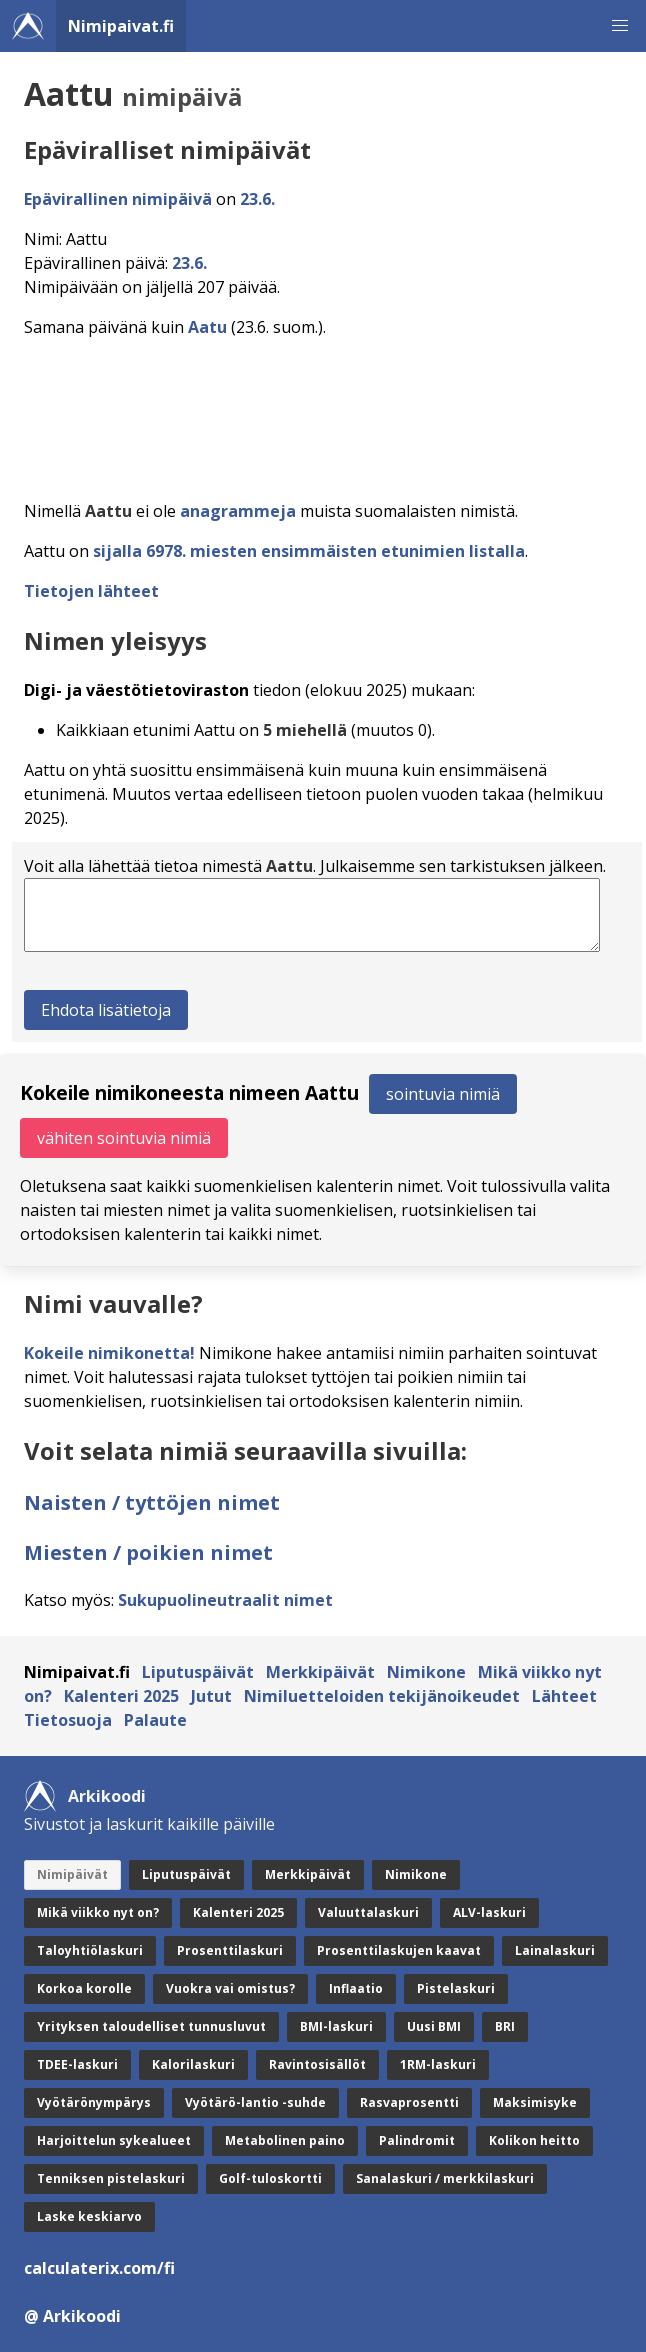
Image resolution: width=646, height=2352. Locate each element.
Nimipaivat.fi (121, 26)
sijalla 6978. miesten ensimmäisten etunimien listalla (309, 551)
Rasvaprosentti (409, 2102)
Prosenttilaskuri (230, 1950)
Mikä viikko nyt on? (98, 1912)
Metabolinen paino (285, 2140)
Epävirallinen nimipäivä (118, 199)
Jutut (211, 1696)
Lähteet (564, 1696)
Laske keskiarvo (89, 2216)
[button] (620, 26)
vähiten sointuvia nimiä (124, 1138)
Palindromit (417, 2140)
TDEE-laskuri (77, 2064)
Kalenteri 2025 (121, 1696)
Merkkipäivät (320, 1672)
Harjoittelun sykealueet (114, 2140)
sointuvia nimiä (443, 1094)
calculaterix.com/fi (99, 2268)
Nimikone (426, 1672)
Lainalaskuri (555, 1950)
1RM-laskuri (438, 2064)
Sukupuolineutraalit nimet (225, 1600)
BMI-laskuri (336, 2026)
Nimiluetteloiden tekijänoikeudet (382, 1696)
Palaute (155, 1720)
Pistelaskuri (456, 1988)
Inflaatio (356, 1988)
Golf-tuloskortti (270, 2178)
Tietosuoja (68, 1720)
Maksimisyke (535, 2102)
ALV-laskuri (489, 1912)
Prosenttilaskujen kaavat (399, 1950)
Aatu (207, 327)
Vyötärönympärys (94, 2102)
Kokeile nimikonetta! (109, 1353)
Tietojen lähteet (91, 591)
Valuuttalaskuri (368, 1912)
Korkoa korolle (84, 1988)
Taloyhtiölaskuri (90, 1950)
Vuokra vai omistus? (230, 1988)
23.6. (257, 199)
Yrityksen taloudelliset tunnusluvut (151, 2026)
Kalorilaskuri (193, 2064)
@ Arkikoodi (72, 2316)
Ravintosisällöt (317, 2064)
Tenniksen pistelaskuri (111, 2178)
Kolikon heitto (534, 2140)
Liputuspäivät (198, 1672)
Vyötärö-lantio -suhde (255, 2102)
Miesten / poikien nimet (148, 1552)
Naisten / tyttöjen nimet (152, 1502)
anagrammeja (238, 511)
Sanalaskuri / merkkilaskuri (445, 2178)
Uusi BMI (434, 2026)
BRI (505, 2026)
